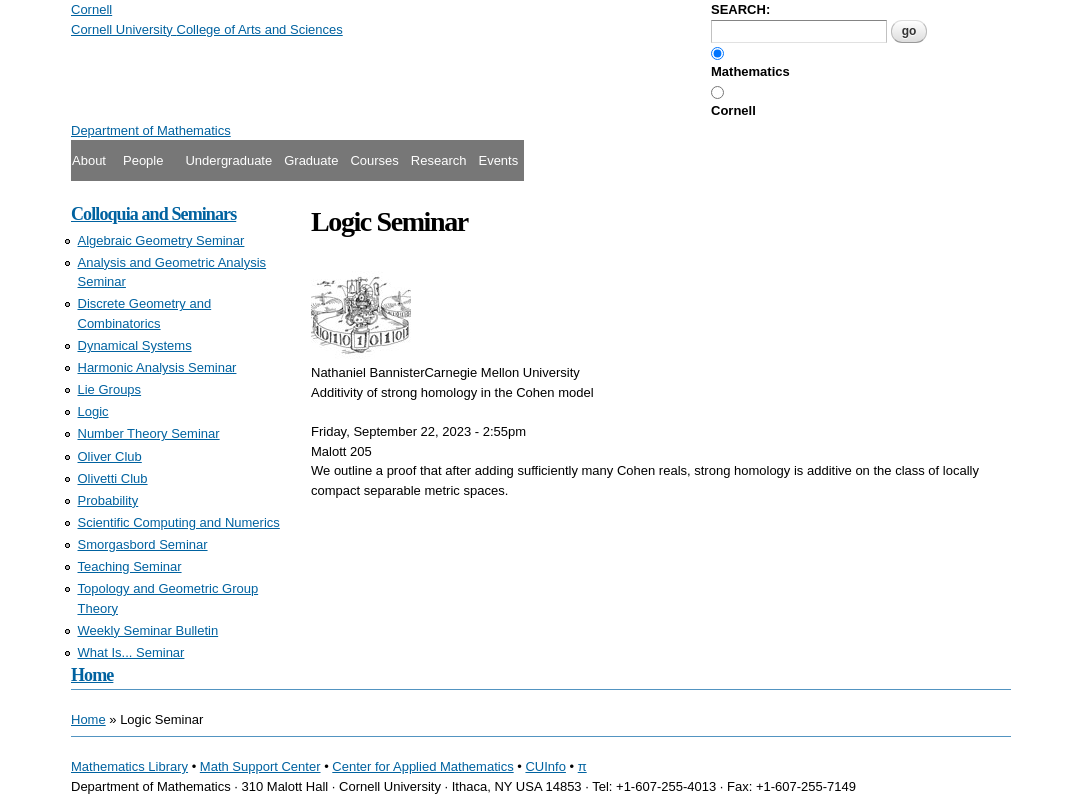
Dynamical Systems (135, 345)
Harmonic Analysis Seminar (157, 367)
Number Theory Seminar (149, 433)
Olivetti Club (113, 478)
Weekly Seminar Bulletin (148, 630)
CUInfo (545, 766)
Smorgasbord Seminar (143, 544)
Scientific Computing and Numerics (179, 522)
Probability (108, 500)
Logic (93, 411)
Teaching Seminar (130, 566)
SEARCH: (740, 9)
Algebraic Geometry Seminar (161, 240)
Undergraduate (228, 160)
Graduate (311, 160)
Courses (374, 160)
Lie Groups (110, 389)
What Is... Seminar (131, 652)
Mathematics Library (129, 766)
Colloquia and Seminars (153, 214)
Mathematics (750, 71)
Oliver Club (110, 456)
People (143, 160)
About (89, 160)
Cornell (733, 110)
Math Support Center (260, 766)
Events (498, 160)
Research (439, 160)
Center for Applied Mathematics (422, 766)
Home (92, 675)
